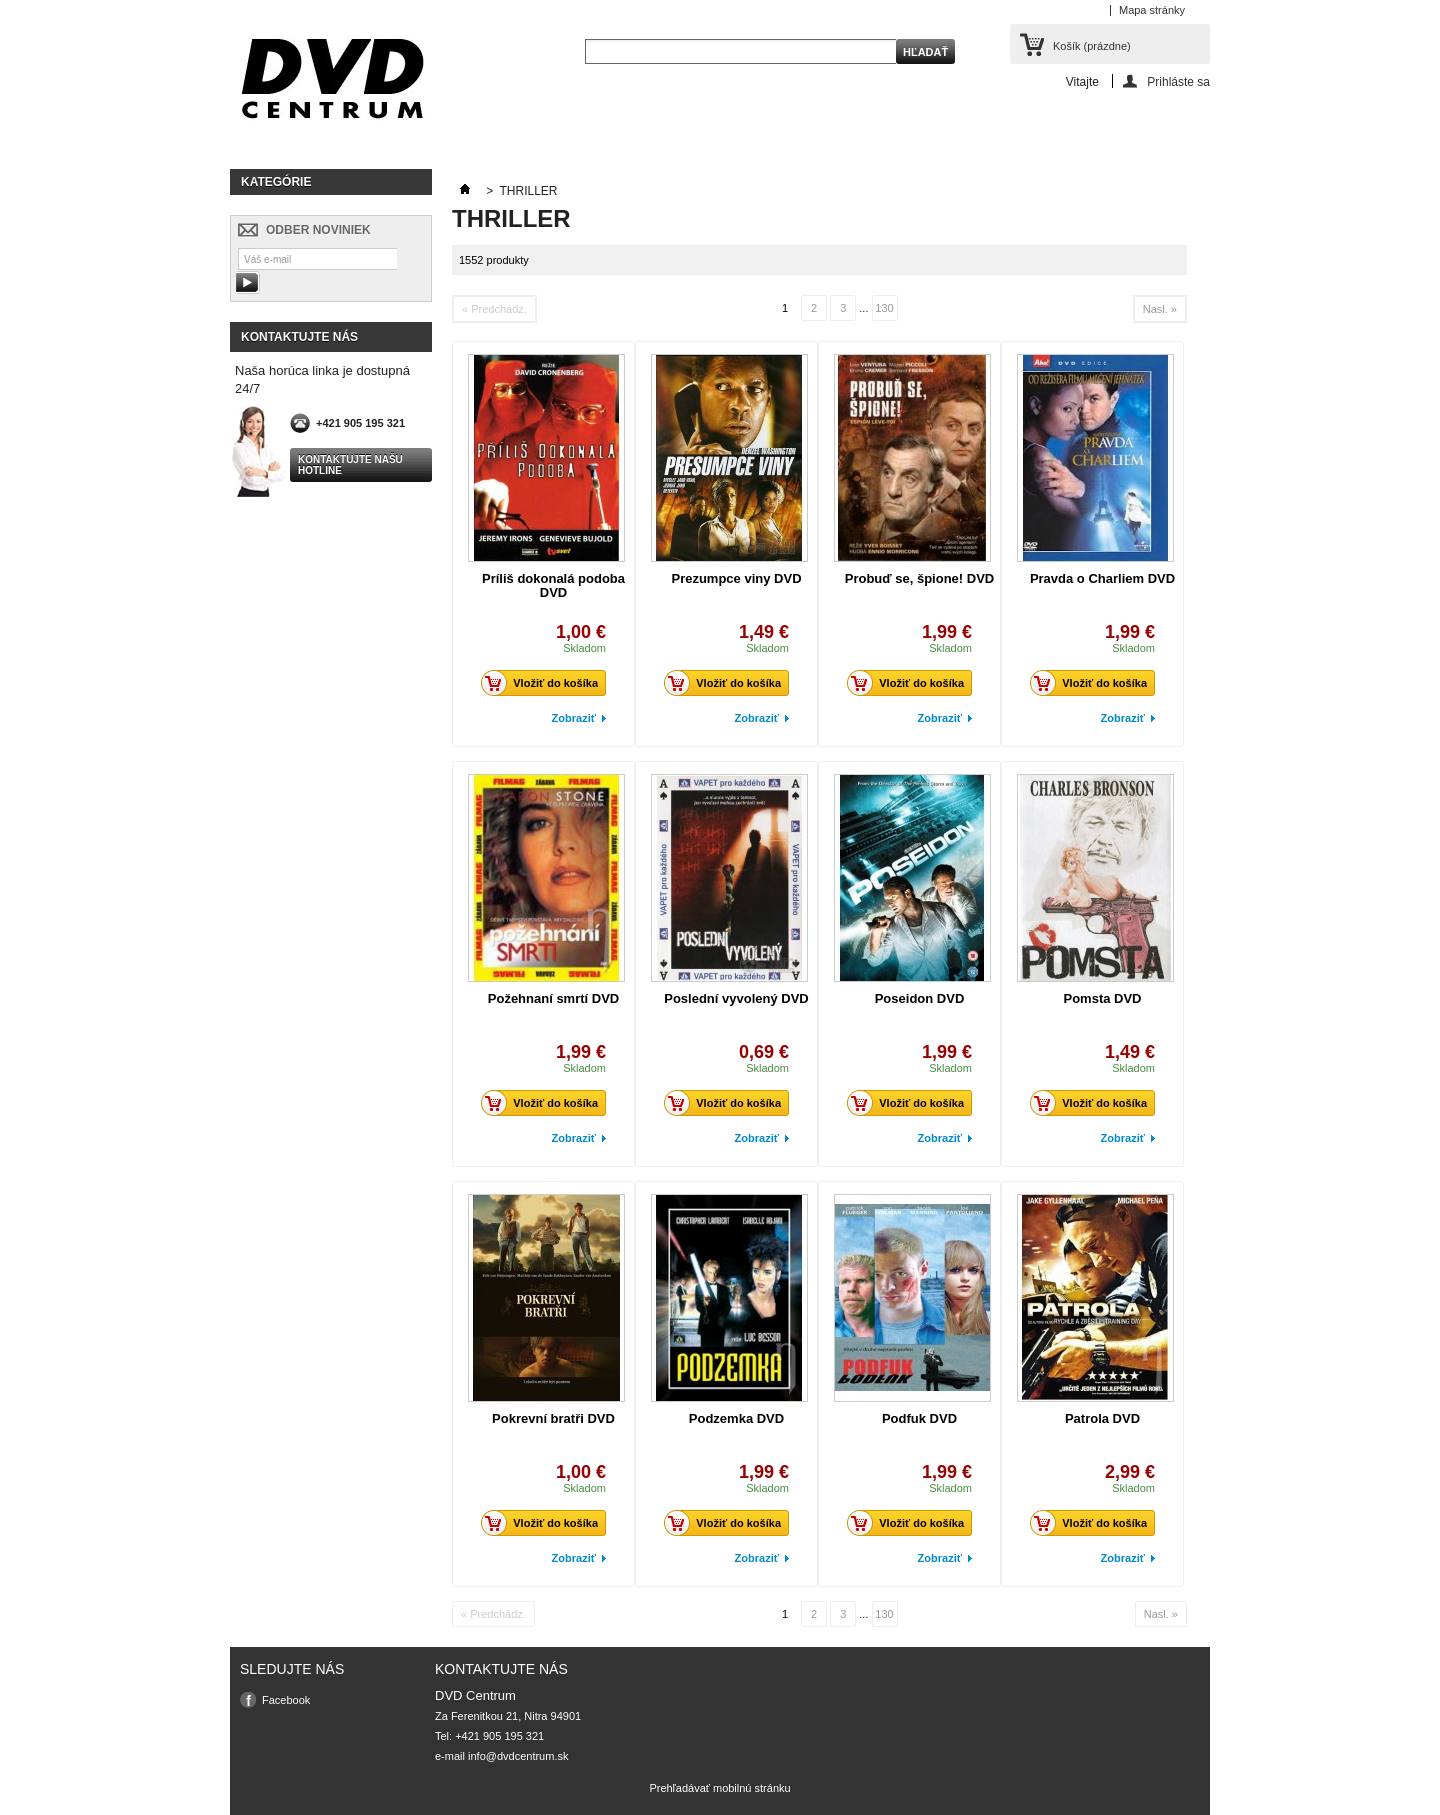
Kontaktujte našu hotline (350, 465)
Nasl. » (1160, 309)
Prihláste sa (1178, 81)
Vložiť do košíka (545, 683)
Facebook (286, 1700)
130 (884, 308)
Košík (1092, 46)
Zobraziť (574, 718)
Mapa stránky (1152, 10)
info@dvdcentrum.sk (518, 1756)
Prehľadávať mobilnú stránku (719, 1788)
